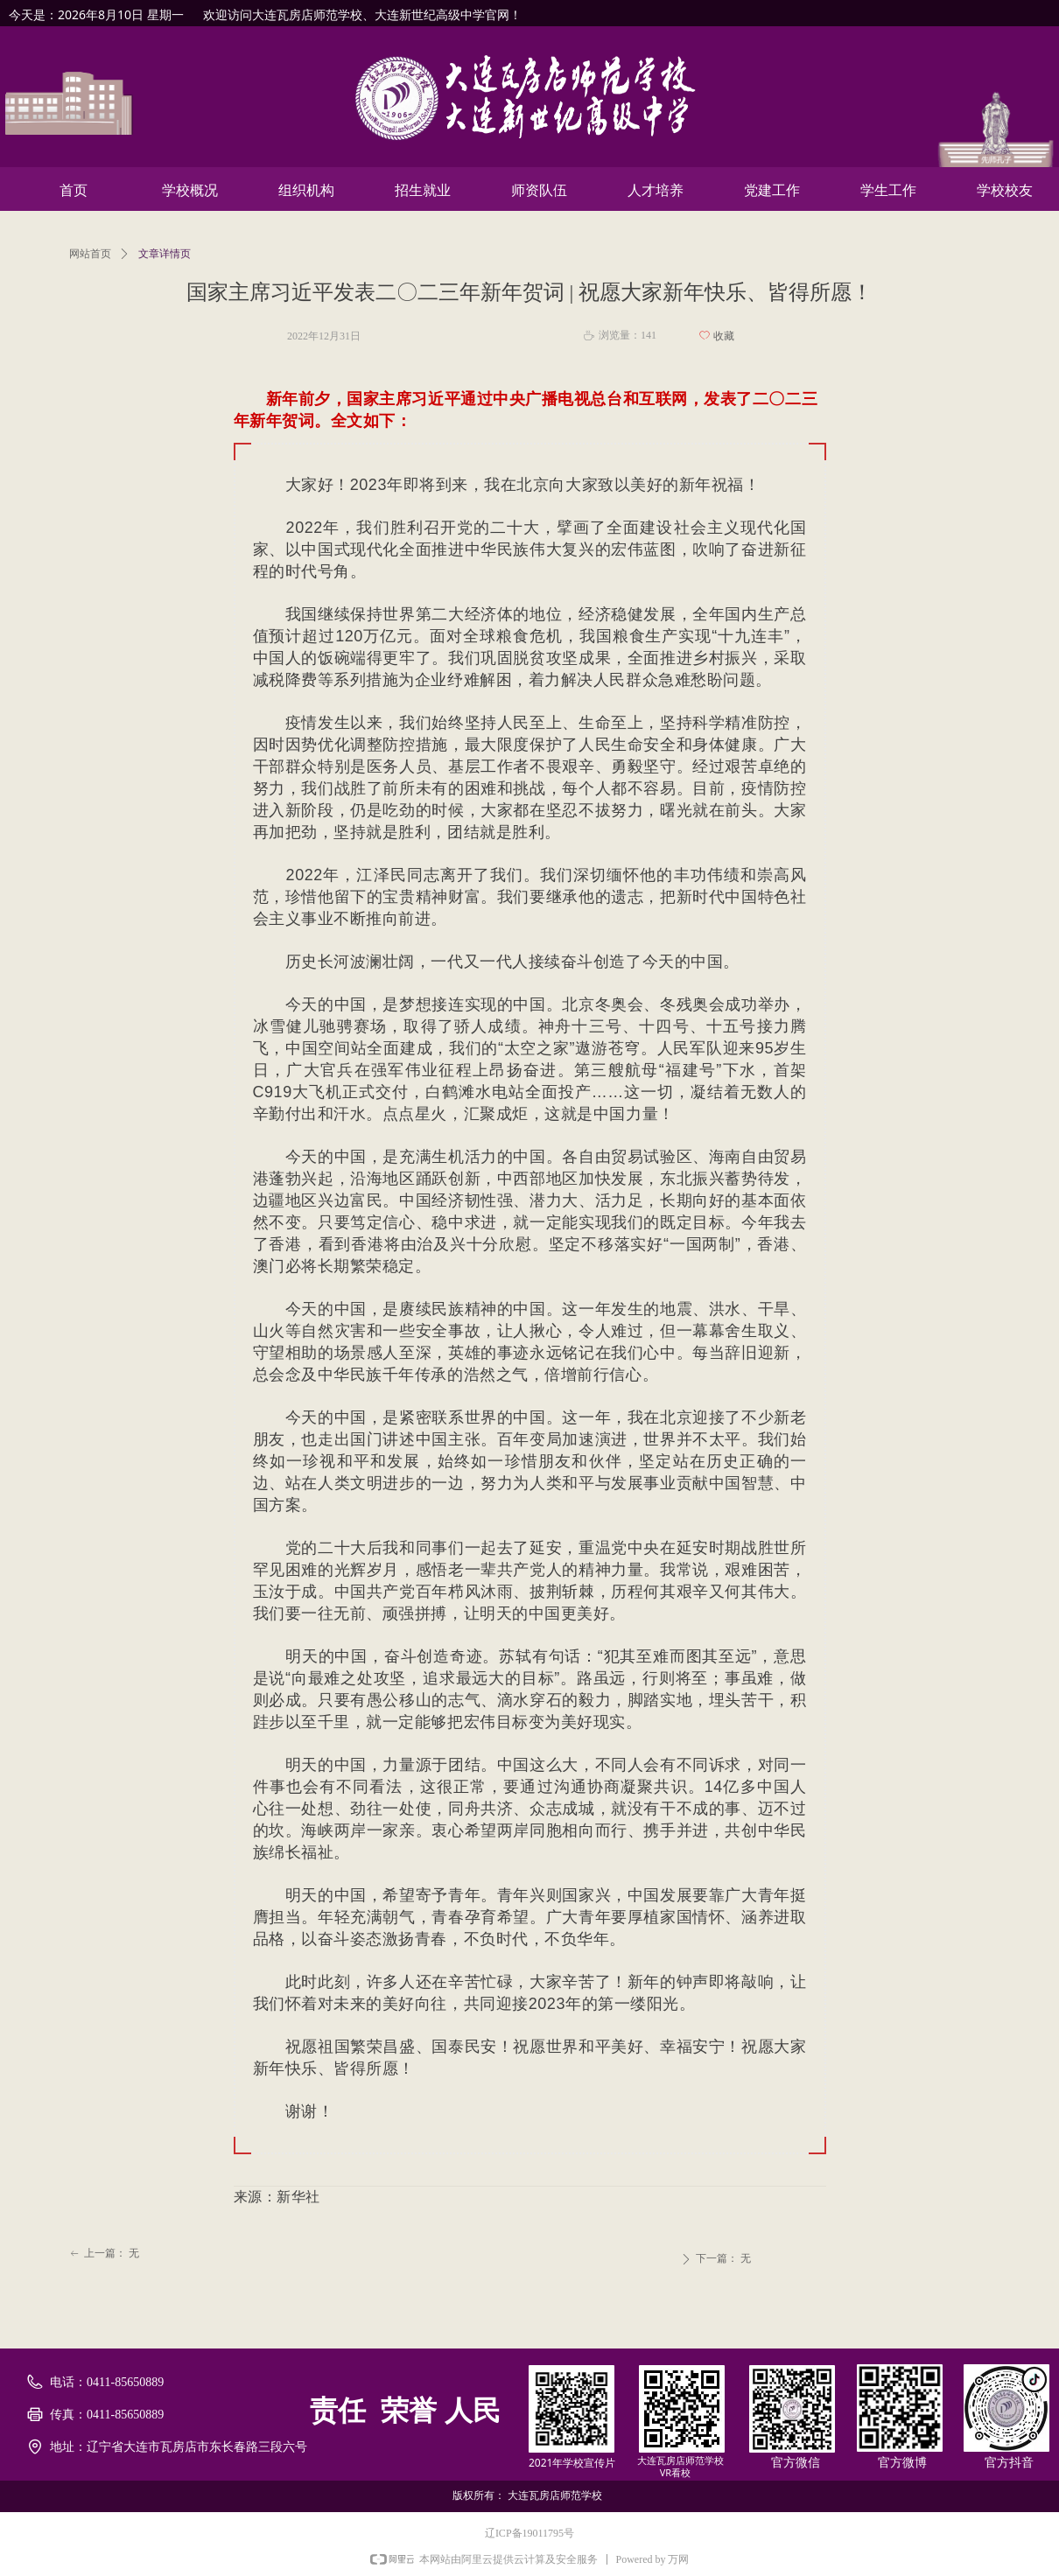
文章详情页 (164, 254)
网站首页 (90, 254)
